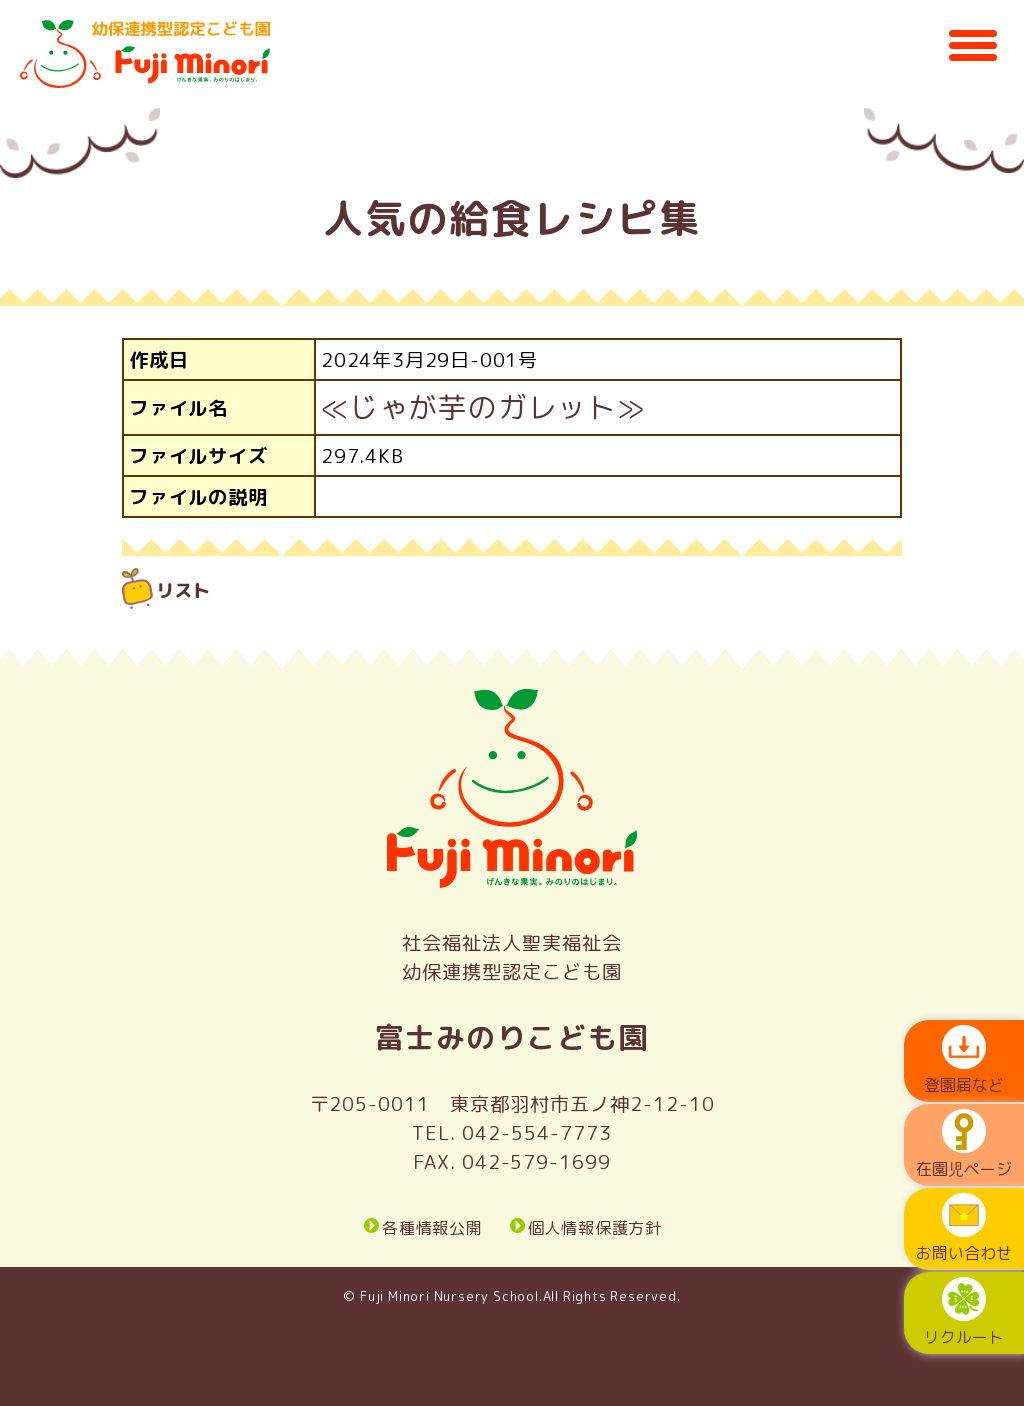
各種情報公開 (432, 1227)
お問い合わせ (964, 1228)
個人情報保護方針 (595, 1227)
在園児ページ (964, 1144)
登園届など (964, 1060)
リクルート (964, 1312)
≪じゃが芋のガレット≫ (483, 407)
